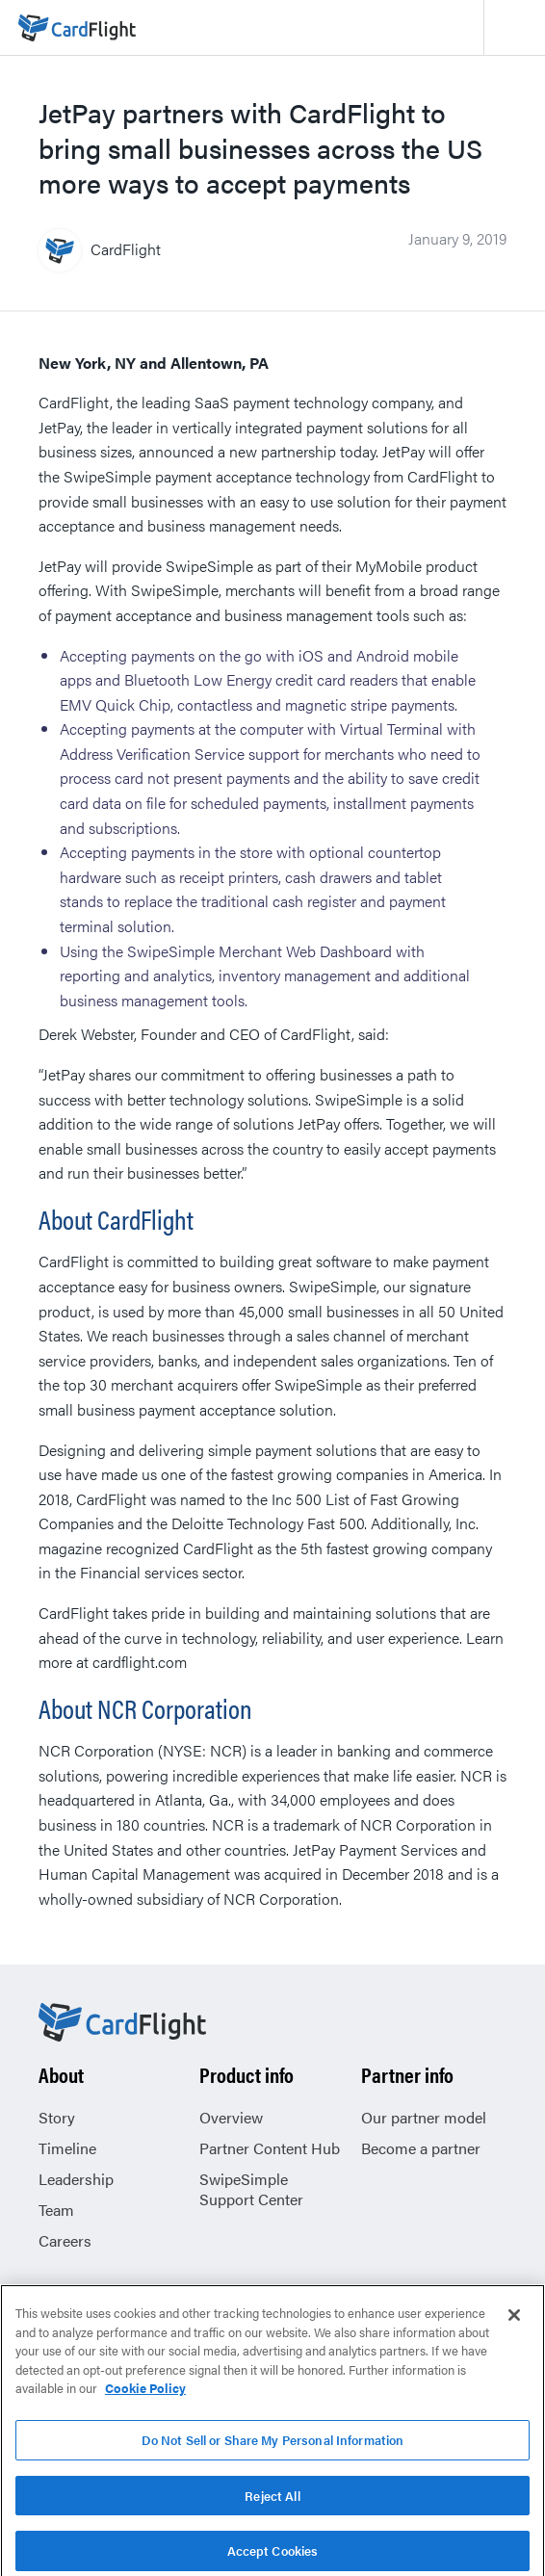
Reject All (272, 2504)
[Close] (514, 2324)
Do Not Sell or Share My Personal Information (273, 2448)
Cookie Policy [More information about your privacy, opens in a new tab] (145, 2396)
